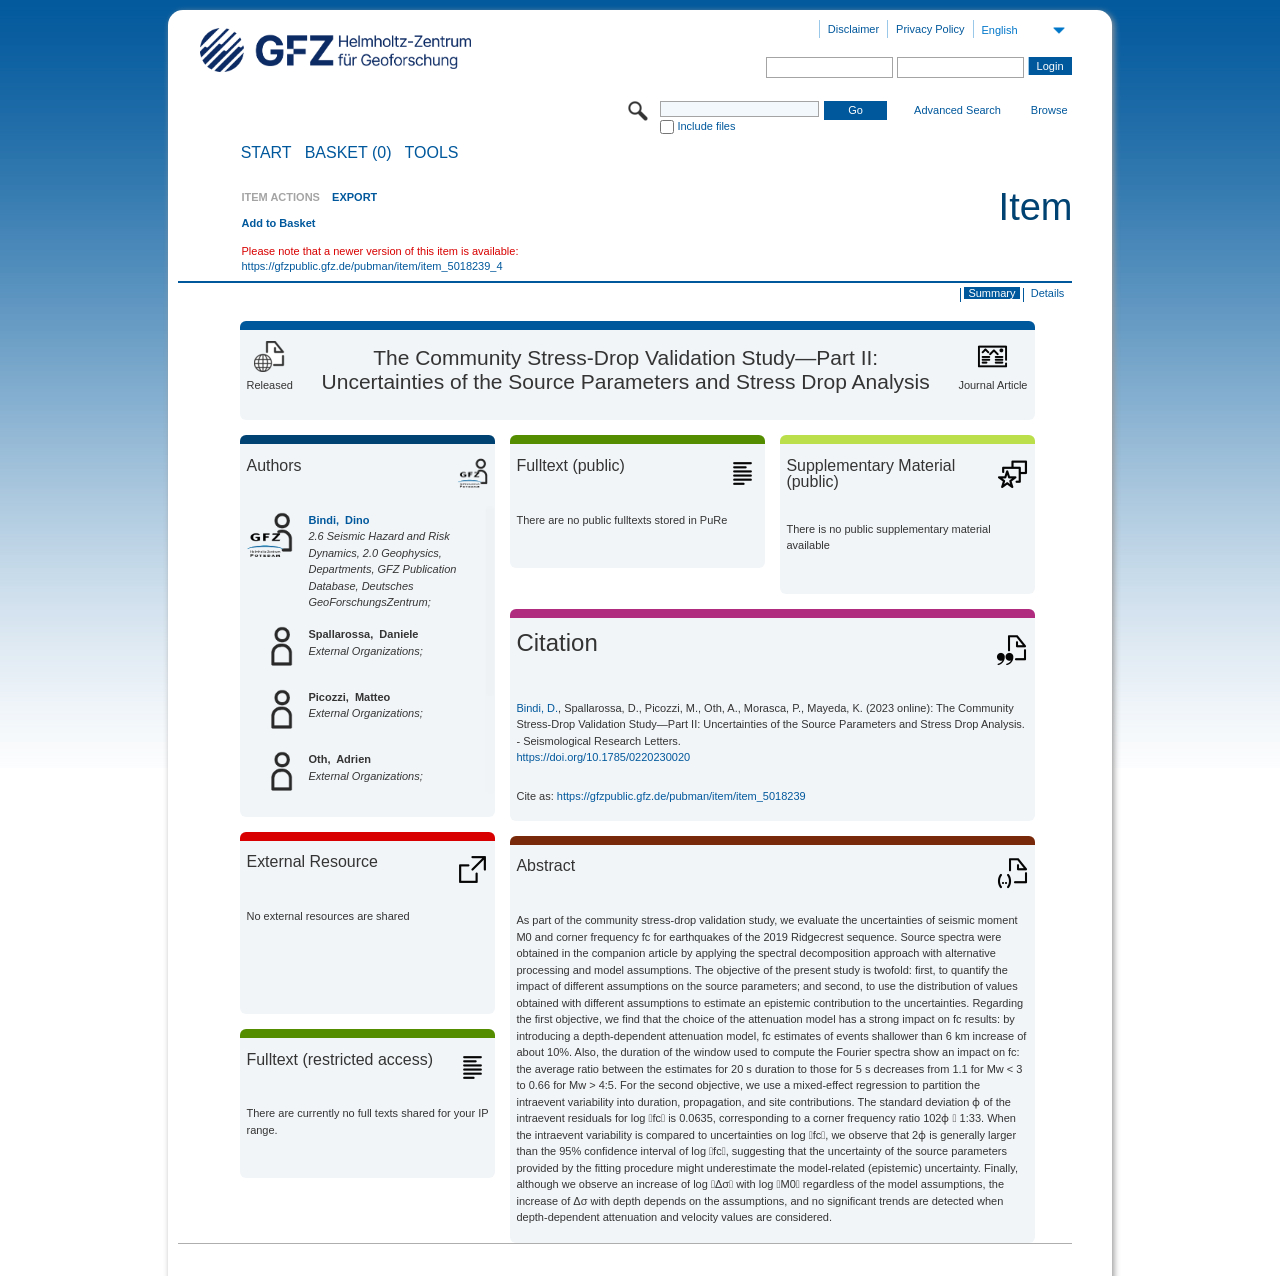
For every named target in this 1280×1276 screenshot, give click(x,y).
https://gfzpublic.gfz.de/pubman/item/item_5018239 (681, 796)
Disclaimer (853, 29)
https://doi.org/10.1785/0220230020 (603, 757)
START (266, 153)
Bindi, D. (537, 708)
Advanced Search (957, 110)
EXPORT (354, 197)
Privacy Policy (930, 29)
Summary (991, 293)
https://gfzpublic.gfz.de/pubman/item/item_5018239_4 (371, 266)
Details (1048, 293)
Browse (1049, 110)
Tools (432, 153)
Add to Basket (278, 223)
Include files (706, 126)
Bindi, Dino (338, 520)
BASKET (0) (348, 153)
